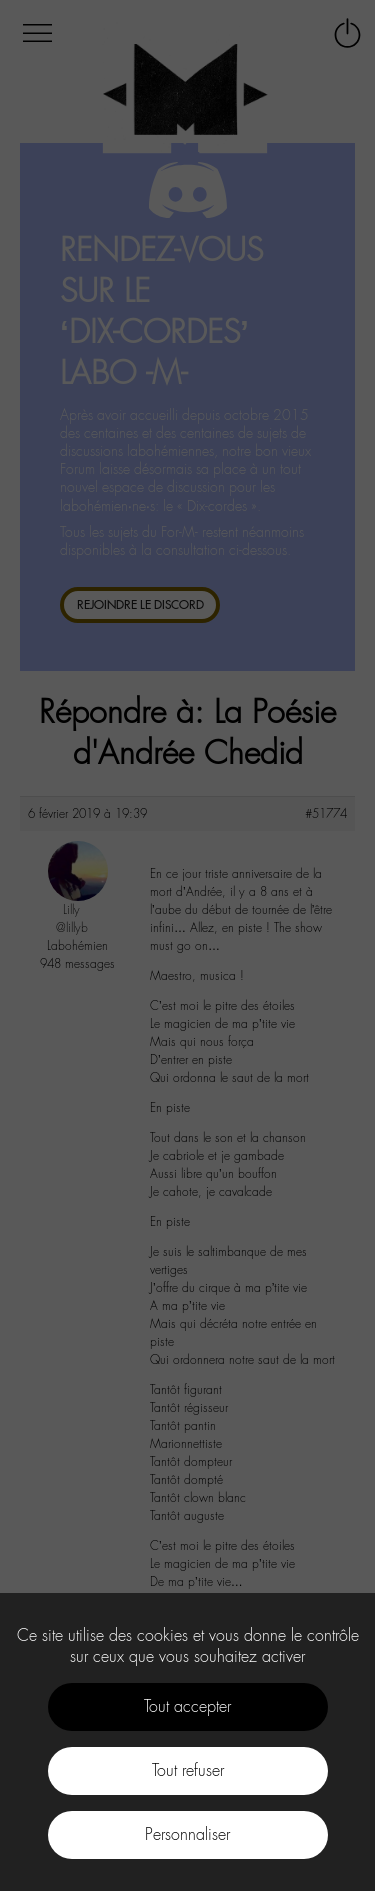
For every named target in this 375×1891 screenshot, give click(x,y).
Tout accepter (187, 1706)
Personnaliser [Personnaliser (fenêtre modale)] (187, 1834)
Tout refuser (188, 1770)
